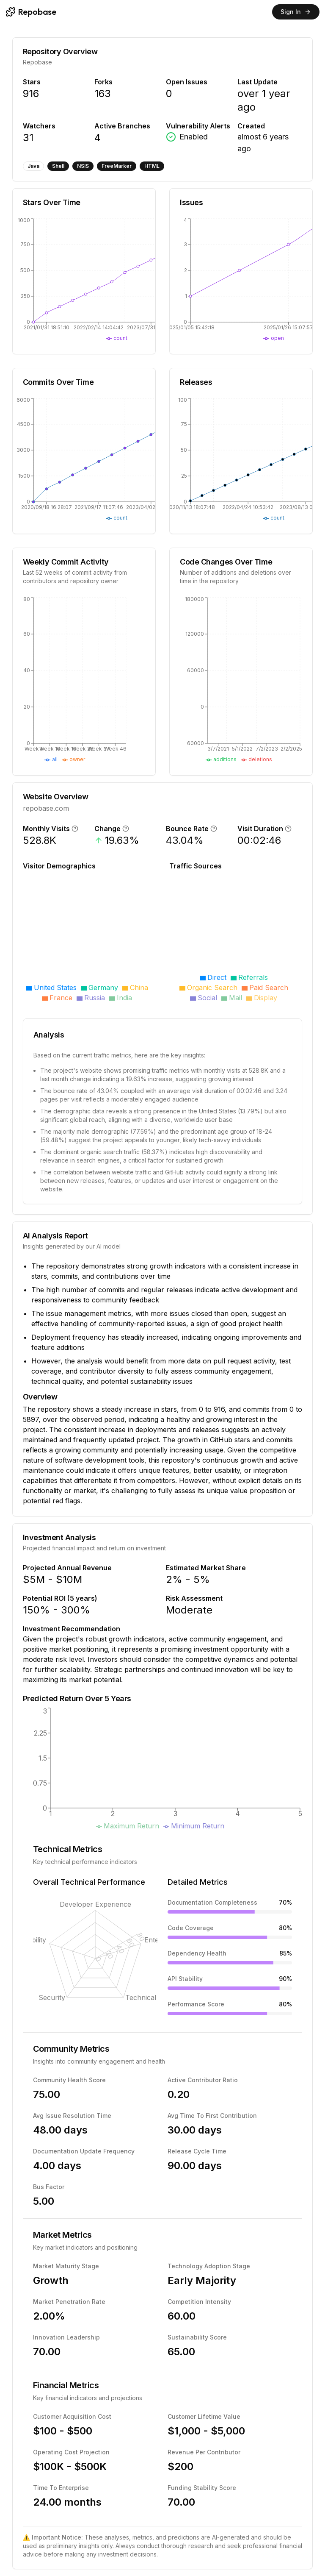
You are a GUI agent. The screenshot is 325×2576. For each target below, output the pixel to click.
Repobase (37, 62)
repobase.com (46, 808)
